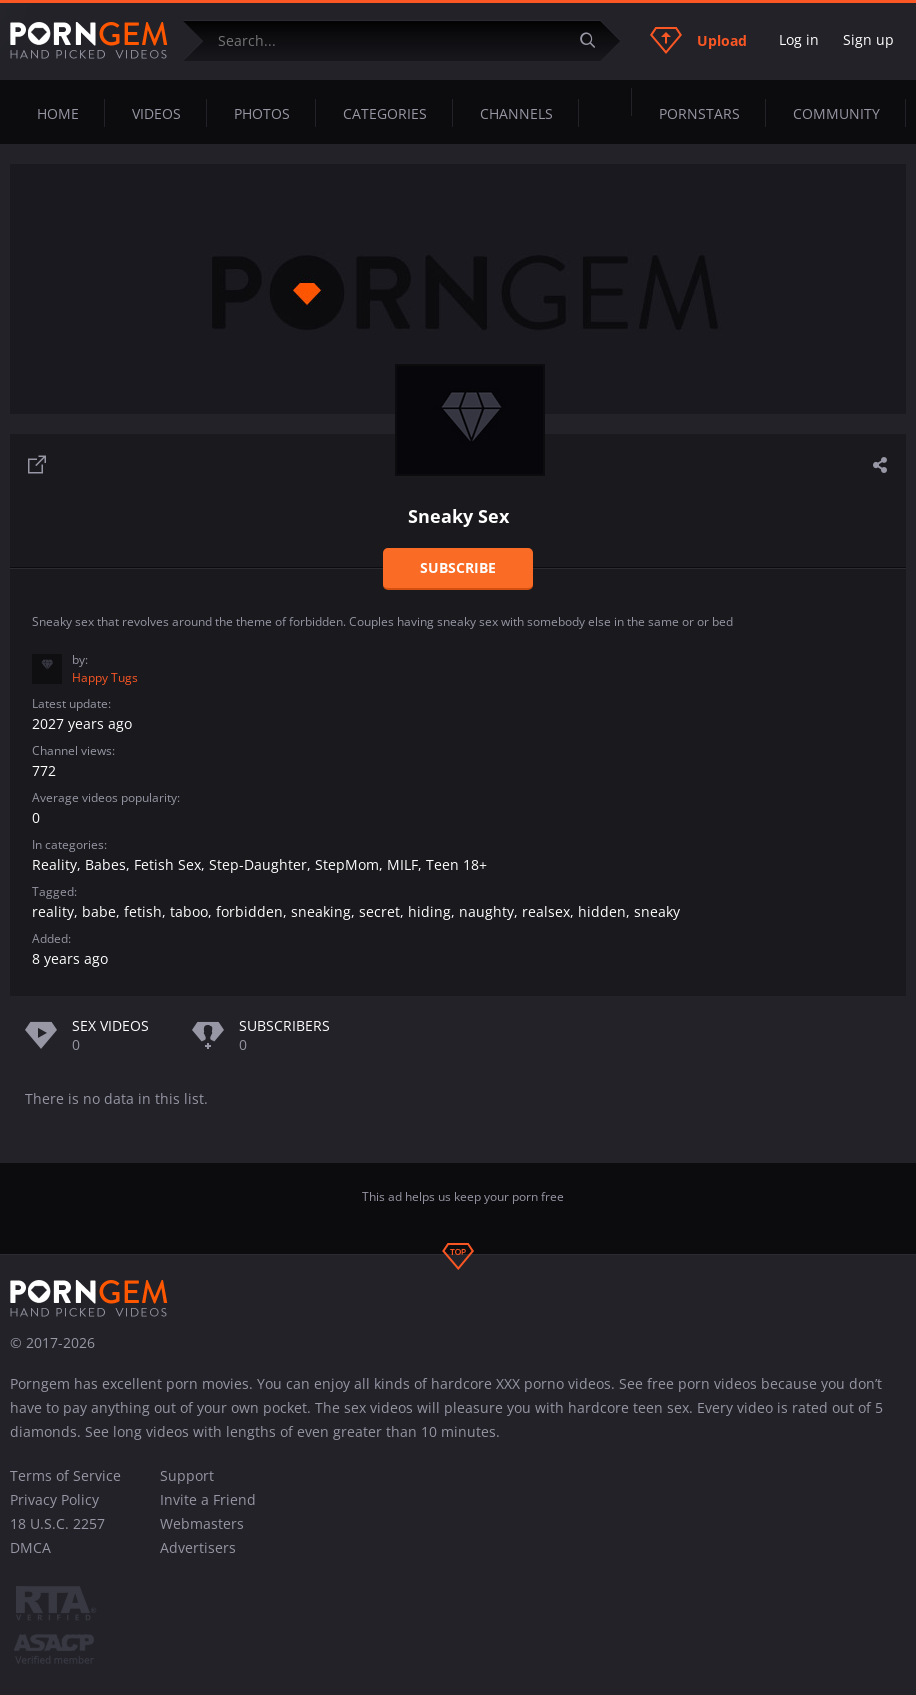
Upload (698, 40)
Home (58, 113)
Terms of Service (65, 1475)
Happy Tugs (105, 677)
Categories (385, 113)
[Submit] (595, 40)
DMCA (30, 1547)
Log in (799, 39)
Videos (156, 113)
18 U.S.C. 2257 (57, 1523)
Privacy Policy (54, 1499)
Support (187, 1475)
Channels (516, 113)
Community (836, 113)
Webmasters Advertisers (202, 1535)
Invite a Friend (208, 1499)
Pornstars (699, 113)
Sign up (868, 39)
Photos (262, 113)
